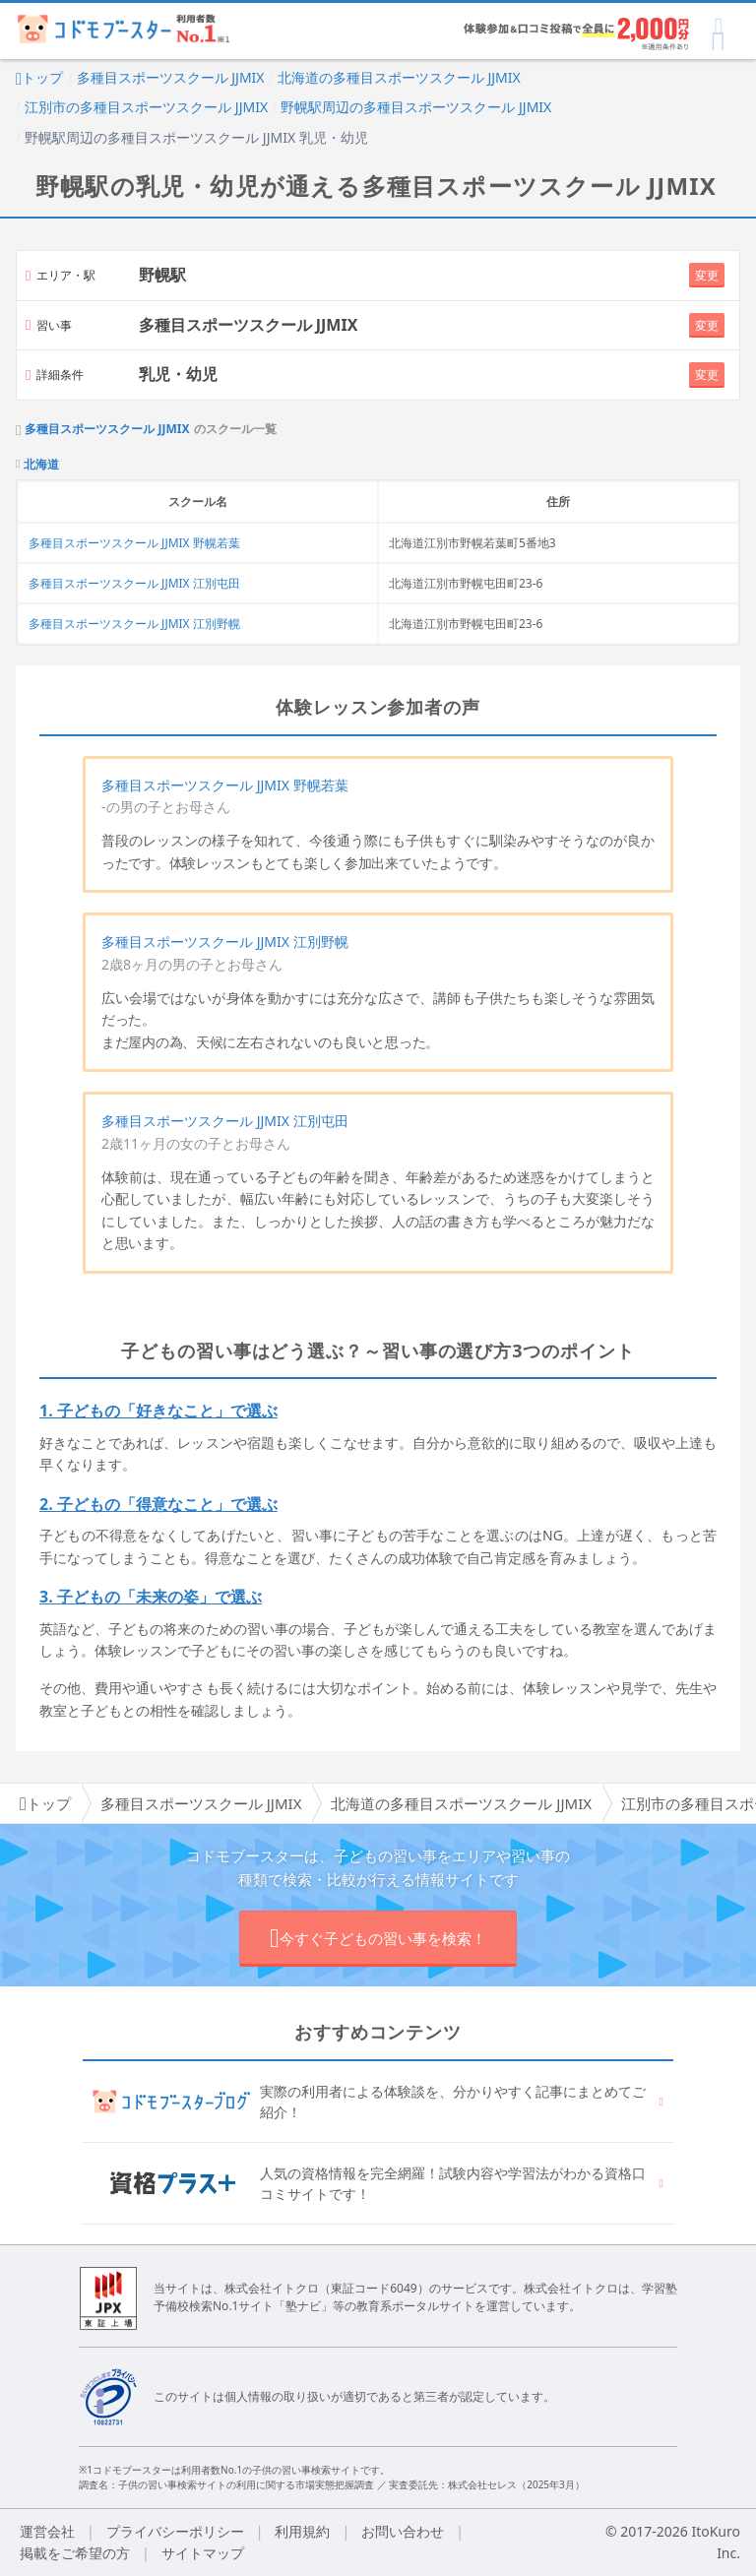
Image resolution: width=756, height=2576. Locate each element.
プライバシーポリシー (175, 2531)
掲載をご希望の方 (75, 2553)
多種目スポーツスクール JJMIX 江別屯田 (134, 583)
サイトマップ (202, 2553)
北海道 (41, 464)
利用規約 (302, 2531)
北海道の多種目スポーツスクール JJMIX (399, 77)
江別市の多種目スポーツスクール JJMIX (146, 106)
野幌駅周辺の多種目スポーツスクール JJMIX (416, 106)
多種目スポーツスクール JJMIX (171, 77)
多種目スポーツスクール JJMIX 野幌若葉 (134, 542)
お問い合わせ (402, 2531)
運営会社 (47, 2531)
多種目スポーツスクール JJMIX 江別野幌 (134, 623)
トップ (39, 77)
